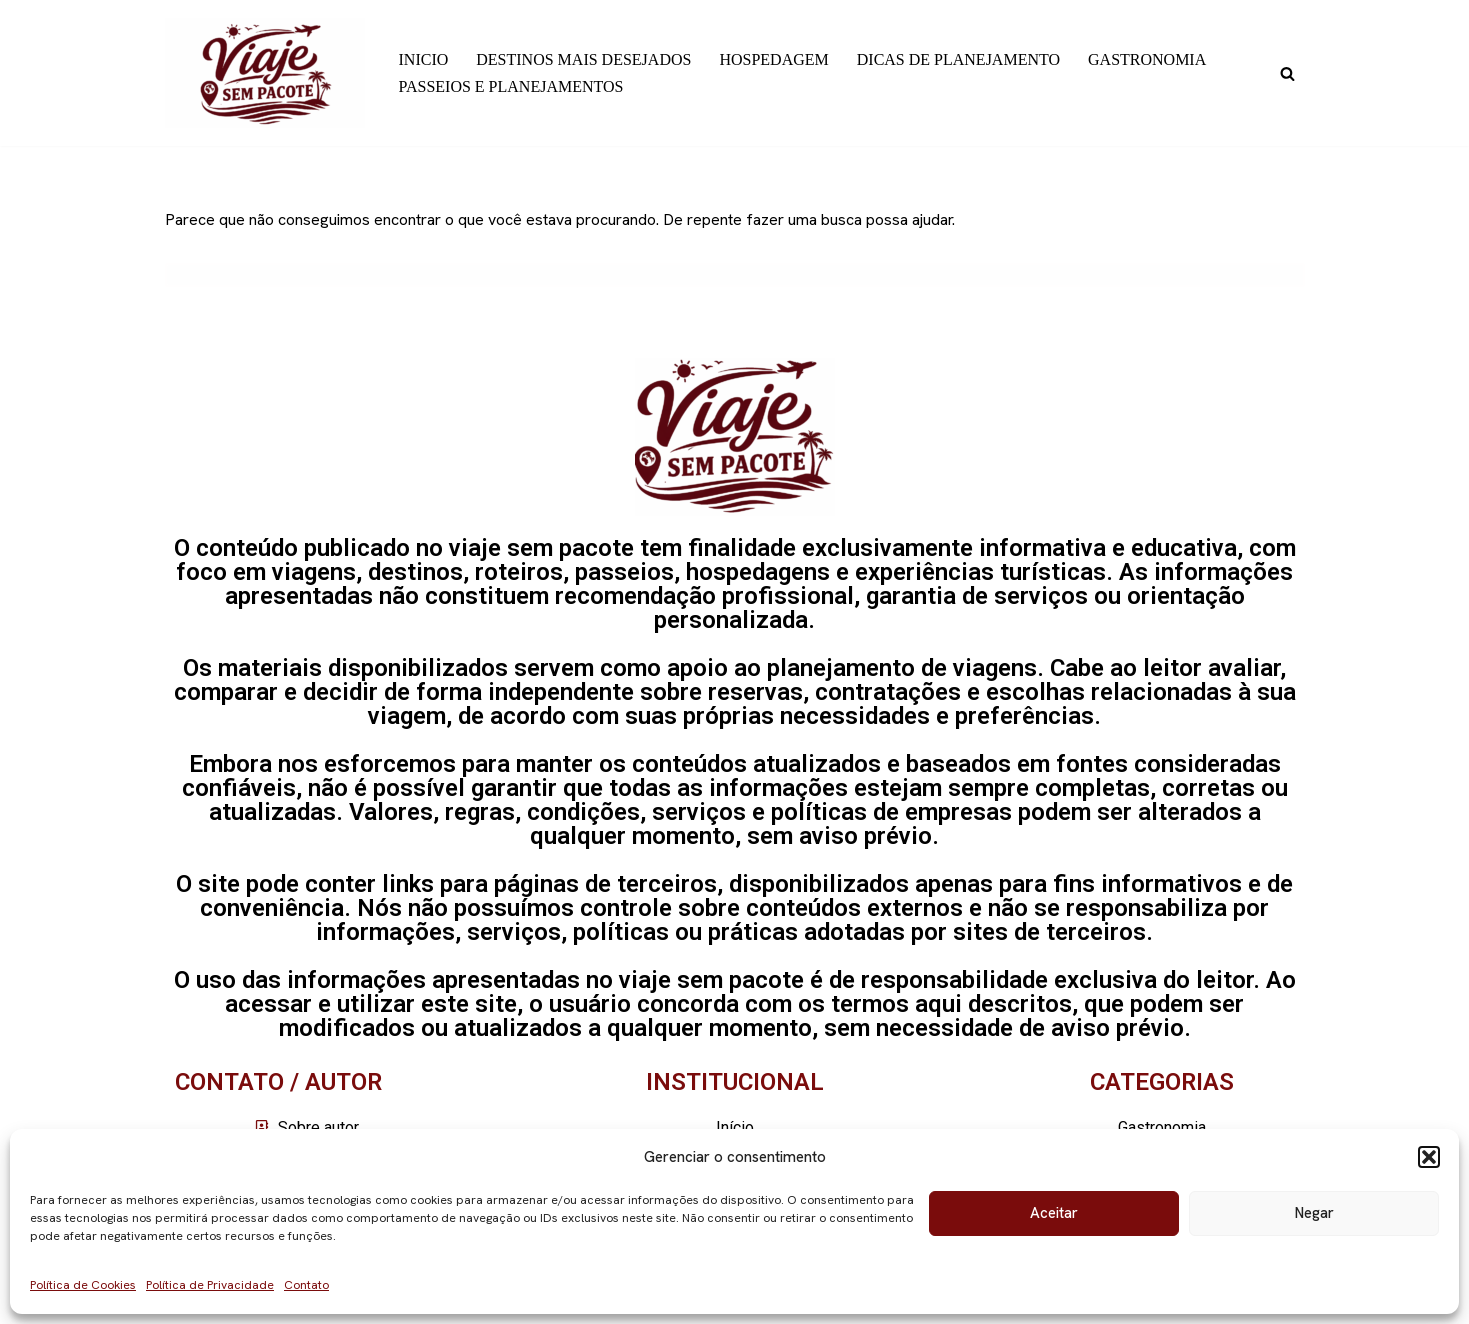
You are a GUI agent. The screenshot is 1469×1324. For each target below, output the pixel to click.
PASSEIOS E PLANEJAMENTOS (511, 86)
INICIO (424, 59)
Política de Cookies (83, 1285)
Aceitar (1054, 1213)
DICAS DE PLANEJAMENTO (958, 59)
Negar (1314, 1213)
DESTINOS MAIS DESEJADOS (583, 59)
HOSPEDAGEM (773, 59)
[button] (1429, 1157)
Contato (306, 1285)
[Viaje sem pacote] (265, 73)
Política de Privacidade (210, 1285)
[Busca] (1287, 73)
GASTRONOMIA (1147, 59)
